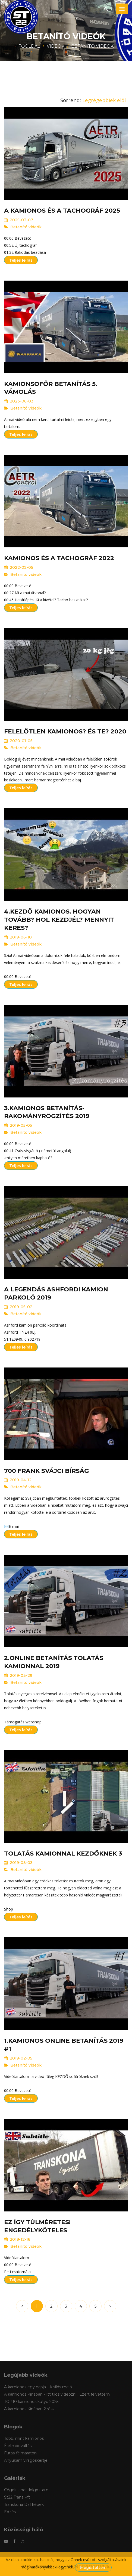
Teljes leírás (21, 260)
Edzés (10, 2511)
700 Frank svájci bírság (46, 1470)
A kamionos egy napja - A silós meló (38, 2387)
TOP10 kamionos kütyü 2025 (31, 2401)
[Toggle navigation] (122, 9)
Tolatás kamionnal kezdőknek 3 (63, 1853)
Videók (55, 46)
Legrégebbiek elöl (104, 100)
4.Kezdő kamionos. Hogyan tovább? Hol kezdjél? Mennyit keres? (59, 919)
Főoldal (29, 46)
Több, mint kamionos (24, 2438)
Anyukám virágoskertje (26, 2460)
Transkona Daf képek (24, 2504)
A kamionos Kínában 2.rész (29, 2408)
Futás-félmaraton (20, 2453)
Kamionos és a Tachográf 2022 (59, 558)
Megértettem (93, 2567)
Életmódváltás (18, 2445)
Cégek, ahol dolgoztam (26, 2489)
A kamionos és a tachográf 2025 (62, 210)
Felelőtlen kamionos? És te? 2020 (65, 731)
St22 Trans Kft (17, 2497)
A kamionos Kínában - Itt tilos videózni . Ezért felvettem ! (58, 2394)
